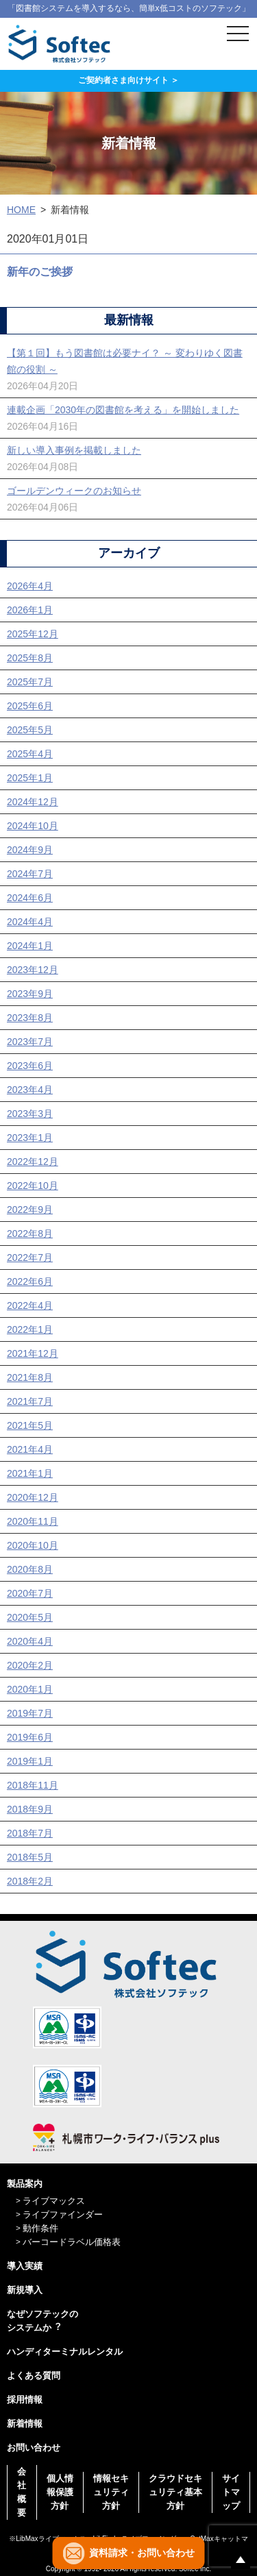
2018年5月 (30, 1857)
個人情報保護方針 (60, 2492)
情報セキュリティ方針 (111, 2492)
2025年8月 (30, 657)
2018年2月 (30, 1881)
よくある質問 (33, 2375)
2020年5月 (30, 1617)
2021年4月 (30, 1449)
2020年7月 (30, 1593)
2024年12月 (32, 801)
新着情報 (24, 2423)
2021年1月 (30, 1473)
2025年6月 (30, 705)
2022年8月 (30, 1233)
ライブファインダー (63, 2214)
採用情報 (24, 2399)
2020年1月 (30, 1689)
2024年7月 (30, 873)
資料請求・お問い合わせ (142, 2552)
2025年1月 (30, 777)
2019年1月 (30, 1761)
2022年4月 (30, 1305)
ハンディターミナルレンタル (65, 2351)
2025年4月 (30, 753)
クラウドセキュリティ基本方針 (175, 2492)
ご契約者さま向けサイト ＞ (128, 80)
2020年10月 (32, 1545)
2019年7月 (30, 1713)
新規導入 (24, 2290)
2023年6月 (30, 1065)
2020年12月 (32, 1497)
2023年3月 (30, 1113)
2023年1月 (30, 1137)
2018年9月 (30, 1809)
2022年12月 (32, 1161)
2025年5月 (30, 729)
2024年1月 (30, 945)
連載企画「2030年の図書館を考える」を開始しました (123, 409)
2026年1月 (30, 609)
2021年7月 (30, 1401)
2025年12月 (32, 633)
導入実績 (24, 2266)
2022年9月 (30, 1209)
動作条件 (40, 2228)
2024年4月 (30, 921)
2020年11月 (32, 1521)
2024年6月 (30, 897)
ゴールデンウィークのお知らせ (74, 490)
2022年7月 (30, 1257)
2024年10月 (32, 825)
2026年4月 (30, 585)
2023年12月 (32, 969)
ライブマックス (54, 2201)
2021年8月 (30, 1377)
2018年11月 (32, 1785)
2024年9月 (30, 849)
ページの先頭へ (240, 2559)
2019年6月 (30, 1737)
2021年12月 (32, 1353)
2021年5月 (30, 1425)
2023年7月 (30, 1041)
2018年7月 (30, 1833)
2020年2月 (30, 1665)
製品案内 (24, 2184)
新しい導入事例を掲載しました (74, 450)
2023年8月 (30, 1017)
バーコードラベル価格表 (72, 2242)
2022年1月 (30, 1329)
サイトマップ (231, 2492)
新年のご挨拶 (40, 272)
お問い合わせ (33, 2447)
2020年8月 (30, 1569)
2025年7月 (30, 681)
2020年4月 (30, 1641)
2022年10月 (32, 1185)
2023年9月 (30, 993)
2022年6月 (30, 1281)
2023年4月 (30, 1089)
